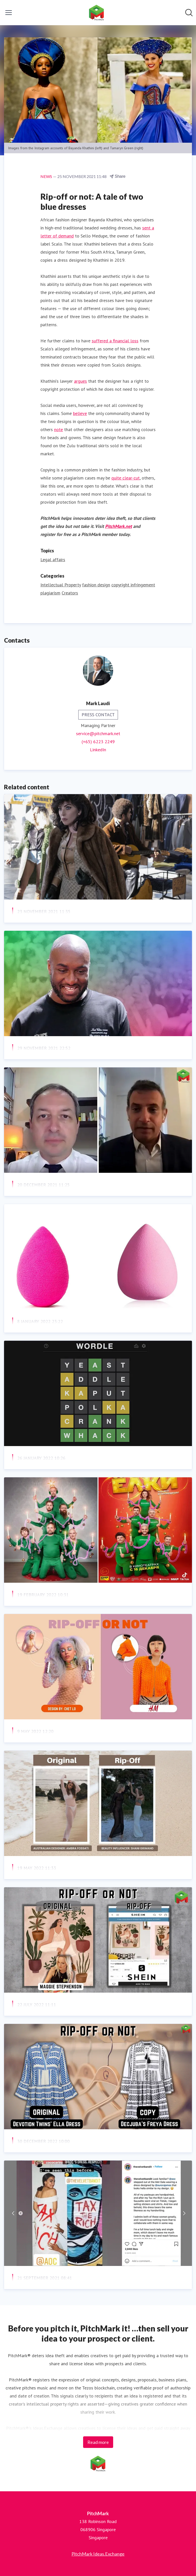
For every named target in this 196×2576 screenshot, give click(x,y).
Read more (98, 2442)
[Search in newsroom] (189, 13)
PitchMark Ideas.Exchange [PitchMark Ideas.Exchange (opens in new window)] (98, 2554)
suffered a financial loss (115, 341)
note (58, 429)
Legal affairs (52, 559)
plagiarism (50, 593)
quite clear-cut (125, 478)
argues (80, 381)
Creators (70, 593)
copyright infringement (133, 585)
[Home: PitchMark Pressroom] (96, 12)
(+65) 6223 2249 (98, 741)
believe (80, 413)
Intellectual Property (60, 585)
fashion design (96, 585)
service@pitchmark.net (98, 733)
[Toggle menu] (8, 12)
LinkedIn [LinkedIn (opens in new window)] (98, 750)
